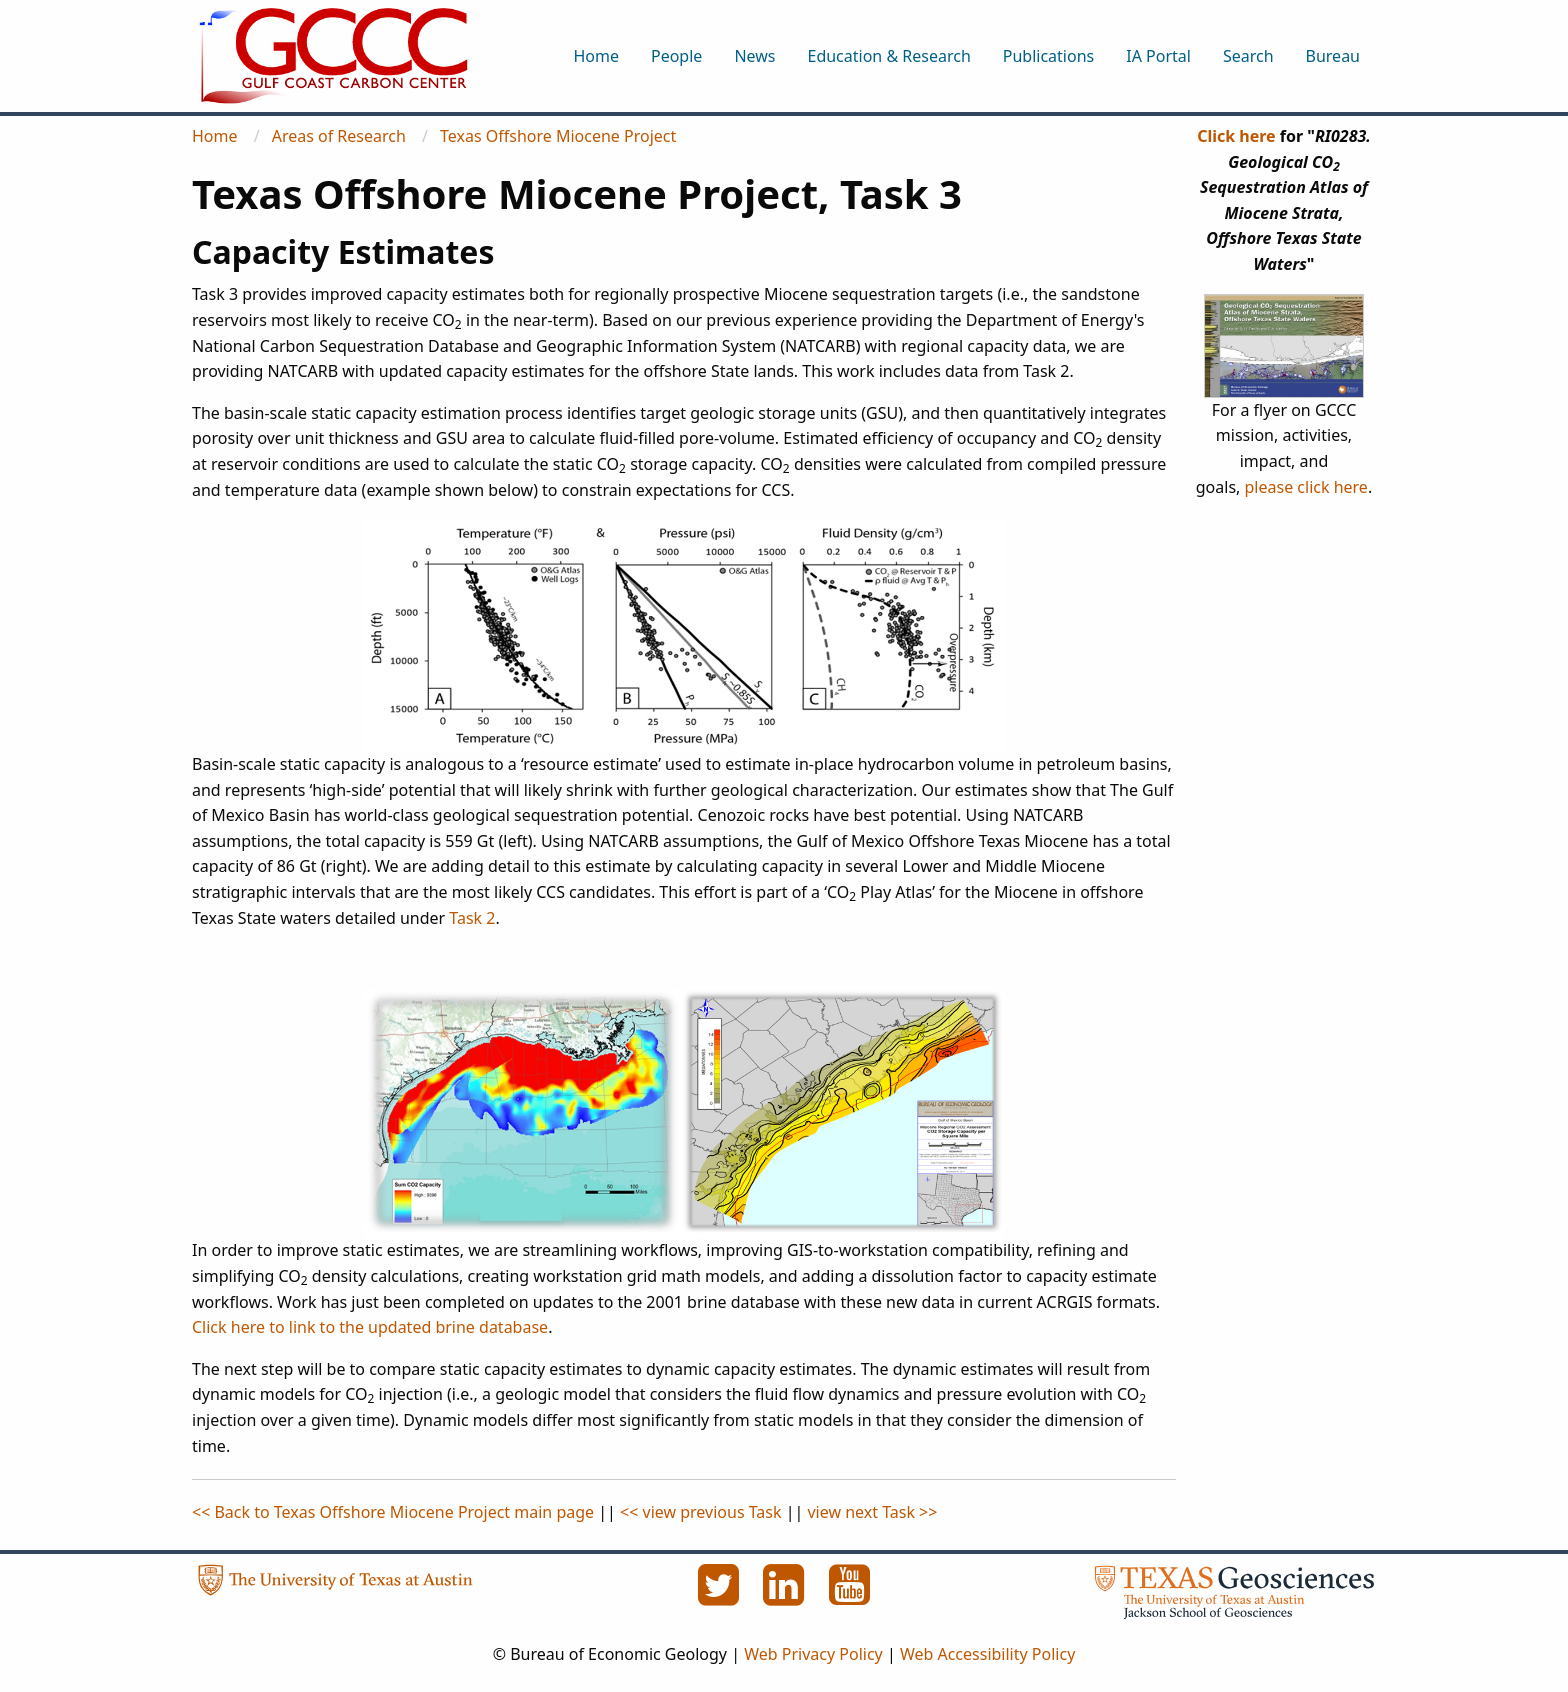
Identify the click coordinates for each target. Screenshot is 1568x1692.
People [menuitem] (676, 56)
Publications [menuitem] (1048, 56)
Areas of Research (339, 136)
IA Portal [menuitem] (1158, 56)
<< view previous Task (700, 1512)
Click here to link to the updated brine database (370, 1327)
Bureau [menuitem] (1333, 56)
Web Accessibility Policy (987, 1654)
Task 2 (472, 918)
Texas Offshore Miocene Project (558, 136)
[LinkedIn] (786, 1596)
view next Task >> (872, 1512)
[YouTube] (850, 1596)
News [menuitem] (754, 56)
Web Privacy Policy (813, 1654)
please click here (1306, 487)
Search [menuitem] (1248, 56)
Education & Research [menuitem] (888, 56)
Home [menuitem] (596, 56)
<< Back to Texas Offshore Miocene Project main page (393, 1512)
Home (215, 136)
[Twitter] (720, 1596)
